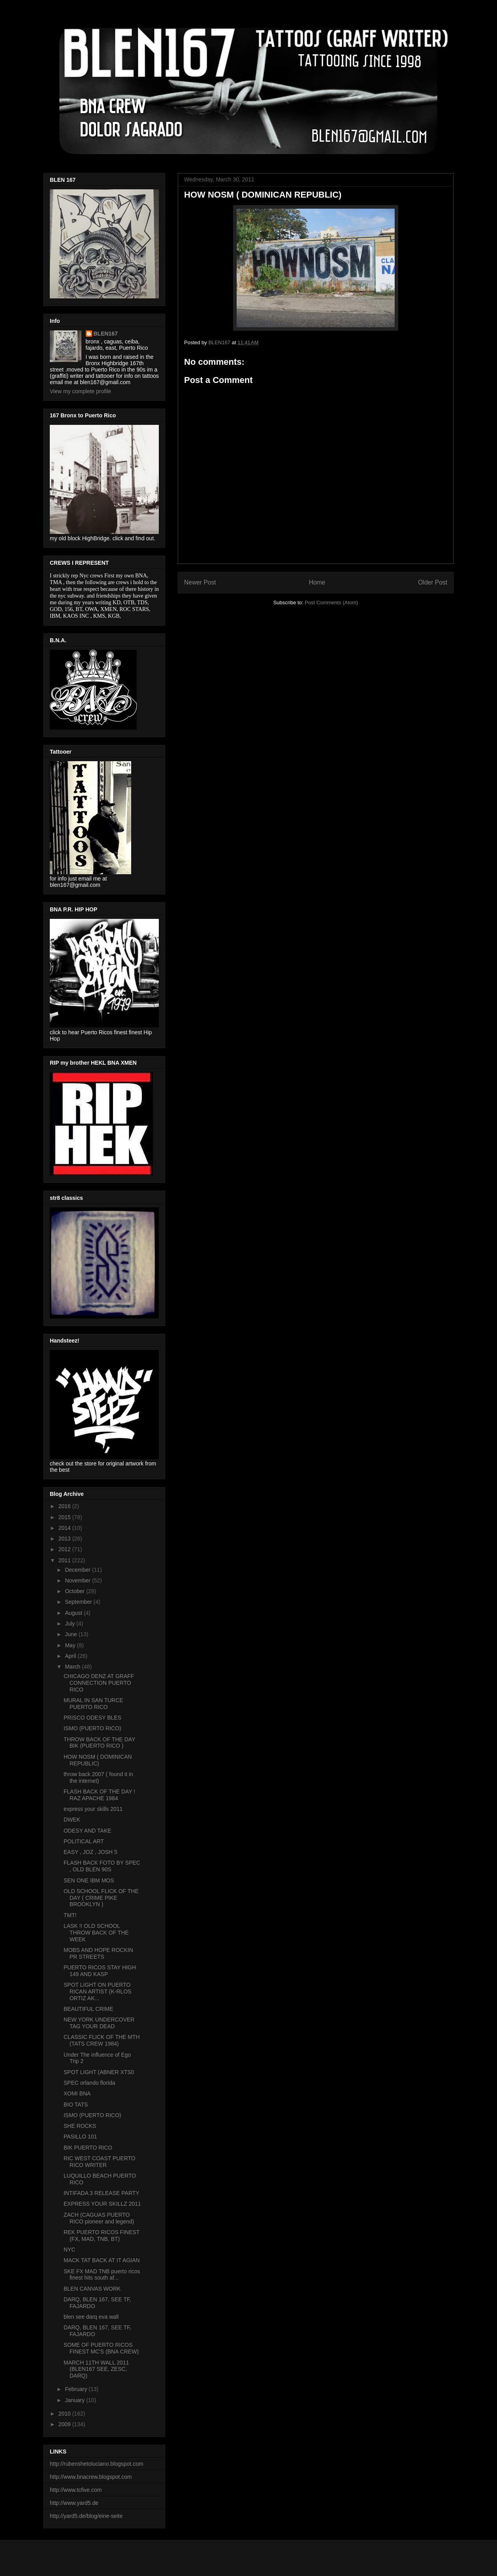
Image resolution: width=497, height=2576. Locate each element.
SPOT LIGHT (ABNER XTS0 (99, 2072)
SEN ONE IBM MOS (89, 1880)
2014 (65, 1528)
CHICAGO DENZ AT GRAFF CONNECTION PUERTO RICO (99, 1683)
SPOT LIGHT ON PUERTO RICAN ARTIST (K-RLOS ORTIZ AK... (98, 1991)
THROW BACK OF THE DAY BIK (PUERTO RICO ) (99, 1742)
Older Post (432, 582)
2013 (65, 1538)
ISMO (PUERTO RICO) (92, 1728)
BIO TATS (76, 2104)
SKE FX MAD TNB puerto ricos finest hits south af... (102, 2274)
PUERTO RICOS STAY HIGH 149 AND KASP (100, 1970)
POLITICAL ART (84, 1841)
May (71, 1645)
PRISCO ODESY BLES (92, 1717)
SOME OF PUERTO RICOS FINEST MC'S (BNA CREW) (101, 2348)
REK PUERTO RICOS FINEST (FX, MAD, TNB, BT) (101, 2235)
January (75, 2400)
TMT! (70, 1915)
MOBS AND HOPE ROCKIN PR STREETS (98, 1953)
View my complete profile (80, 391)
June (71, 1634)
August (74, 1613)
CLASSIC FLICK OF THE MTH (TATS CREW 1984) (102, 2040)
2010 (65, 2413)
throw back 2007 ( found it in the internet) (98, 1777)
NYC (69, 2249)
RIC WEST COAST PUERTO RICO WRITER (100, 2161)
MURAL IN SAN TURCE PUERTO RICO (93, 1703)
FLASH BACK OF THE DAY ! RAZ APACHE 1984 (99, 1794)
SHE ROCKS (80, 2126)
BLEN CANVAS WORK (92, 2289)
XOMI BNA (77, 2093)
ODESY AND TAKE (87, 1830)
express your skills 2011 (93, 1809)
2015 (65, 1517)
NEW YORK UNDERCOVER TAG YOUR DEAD (99, 2022)
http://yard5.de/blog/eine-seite (86, 2516)
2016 (65, 1506)
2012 (65, 1549)
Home (317, 582)
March (73, 1666)
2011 (65, 1560)
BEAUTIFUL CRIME (88, 2009)
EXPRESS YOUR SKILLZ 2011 (102, 2204)
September (79, 1602)
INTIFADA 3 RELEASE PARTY (101, 2193)
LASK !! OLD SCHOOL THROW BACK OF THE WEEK (96, 1932)
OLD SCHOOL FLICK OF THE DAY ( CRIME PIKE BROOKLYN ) (101, 1898)
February (76, 2389)
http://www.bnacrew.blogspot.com (91, 2477)
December (78, 1570)
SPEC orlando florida (89, 2083)
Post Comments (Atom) (331, 602)
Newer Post (200, 582)
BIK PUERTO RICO (88, 2147)
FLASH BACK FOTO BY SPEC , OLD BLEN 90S (102, 1866)
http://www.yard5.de (74, 2503)
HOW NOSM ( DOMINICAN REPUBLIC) (98, 1760)
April (71, 1656)
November (78, 1580)
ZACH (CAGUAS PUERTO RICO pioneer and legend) (99, 2218)
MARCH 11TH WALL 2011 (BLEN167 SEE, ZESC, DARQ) (96, 2369)
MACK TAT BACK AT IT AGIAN (102, 2260)
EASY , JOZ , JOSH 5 (90, 1852)
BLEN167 (106, 333)
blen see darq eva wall (91, 2317)
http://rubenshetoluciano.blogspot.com (96, 2464)
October (75, 1591)
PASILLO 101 (80, 2136)
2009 (65, 2424)
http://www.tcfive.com (76, 2490)
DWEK (72, 1819)
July (70, 1623)
